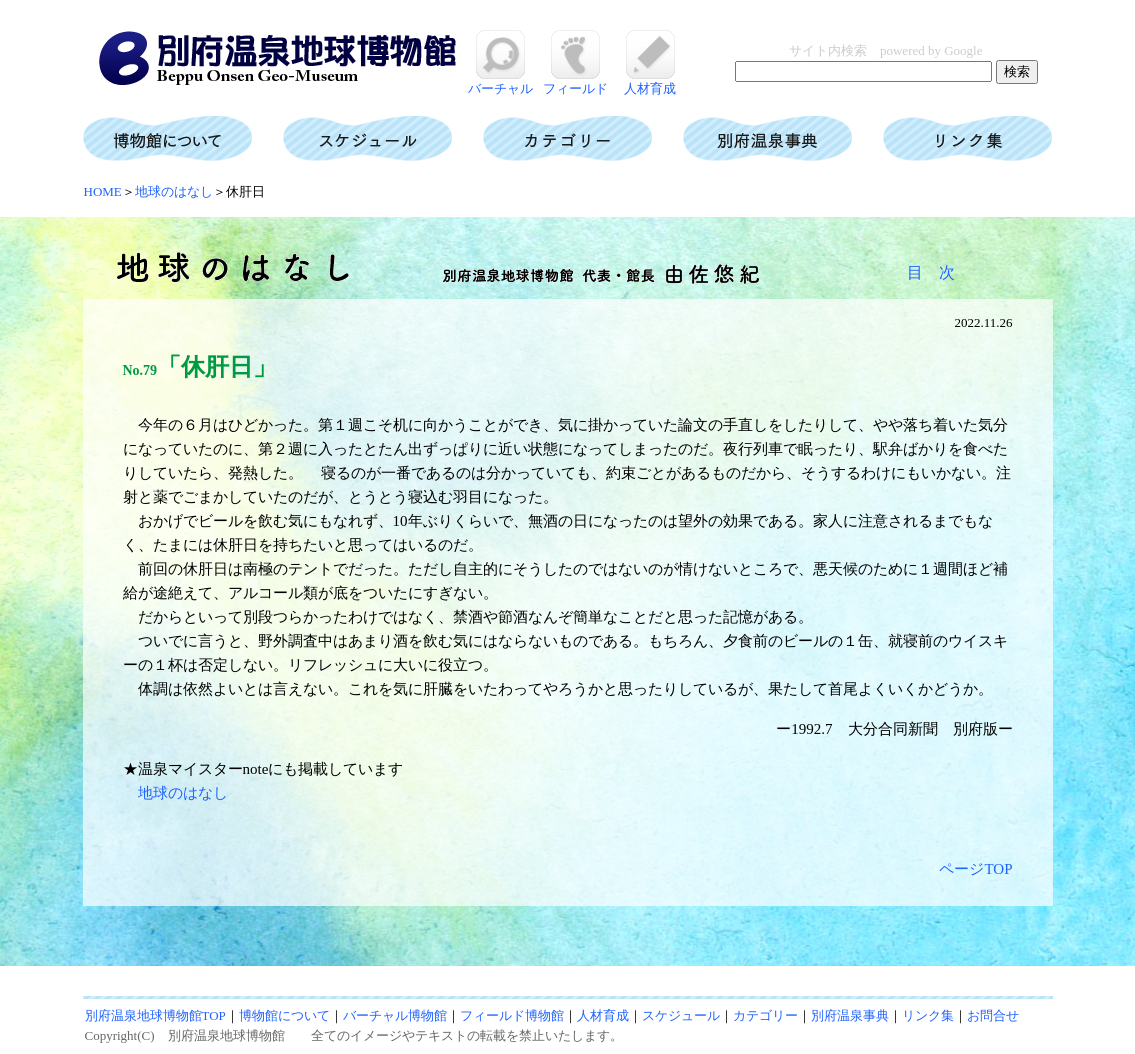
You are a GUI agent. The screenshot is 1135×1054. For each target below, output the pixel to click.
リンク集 (928, 1015)
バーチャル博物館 (395, 1015)
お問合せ (993, 1015)
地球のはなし (174, 191)
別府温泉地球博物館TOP (155, 1015)
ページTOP (975, 869)
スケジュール (681, 1015)
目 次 (931, 272)
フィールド (575, 81)
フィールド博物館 (512, 1015)
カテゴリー (765, 1015)
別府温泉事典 (850, 1015)
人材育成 (650, 81)
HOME (103, 191)
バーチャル (500, 81)
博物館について (284, 1015)
